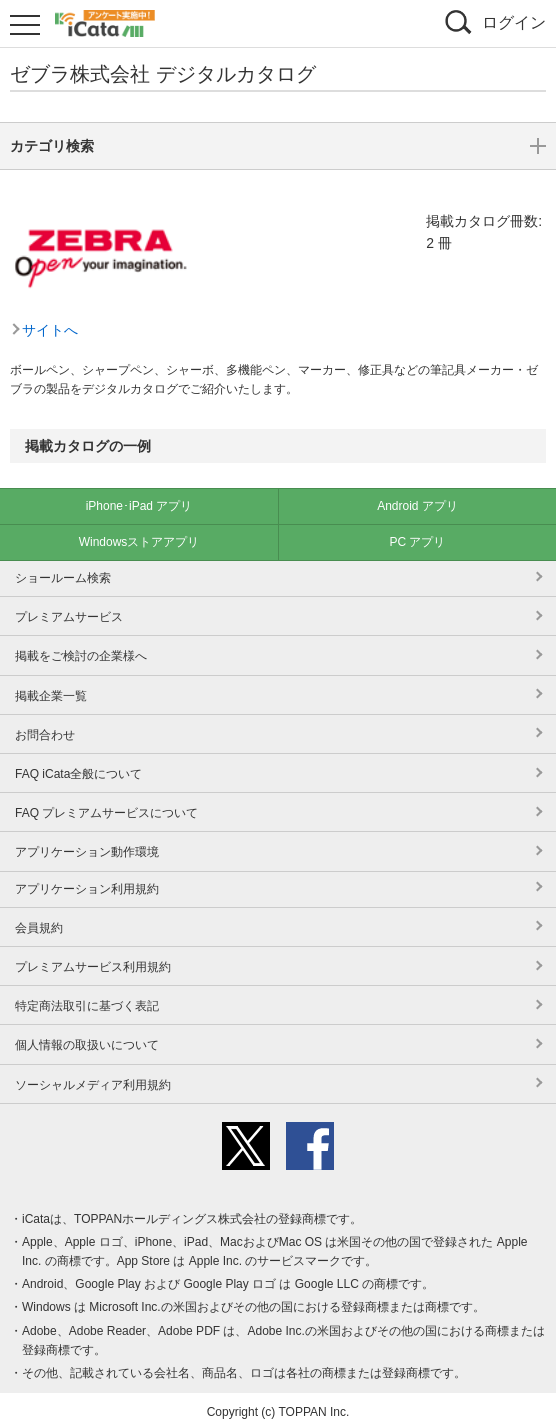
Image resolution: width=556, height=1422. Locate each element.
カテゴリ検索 (278, 355)
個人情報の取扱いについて (87, 1035)
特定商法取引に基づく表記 (87, 996)
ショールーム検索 (63, 568)
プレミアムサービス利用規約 (93, 957)
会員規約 (39, 918)
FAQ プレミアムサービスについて (106, 803)
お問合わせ (45, 725)
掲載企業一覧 (51, 686)
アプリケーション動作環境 (87, 842)
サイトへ (50, 231)
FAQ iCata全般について (78, 764)
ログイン (514, 22)
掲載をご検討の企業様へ (81, 646)
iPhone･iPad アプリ (139, 496)
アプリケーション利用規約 (87, 879)
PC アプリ (417, 532)
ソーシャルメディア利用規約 (93, 1075)
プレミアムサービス (69, 607)
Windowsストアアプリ (139, 532)
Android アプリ (417, 496)
